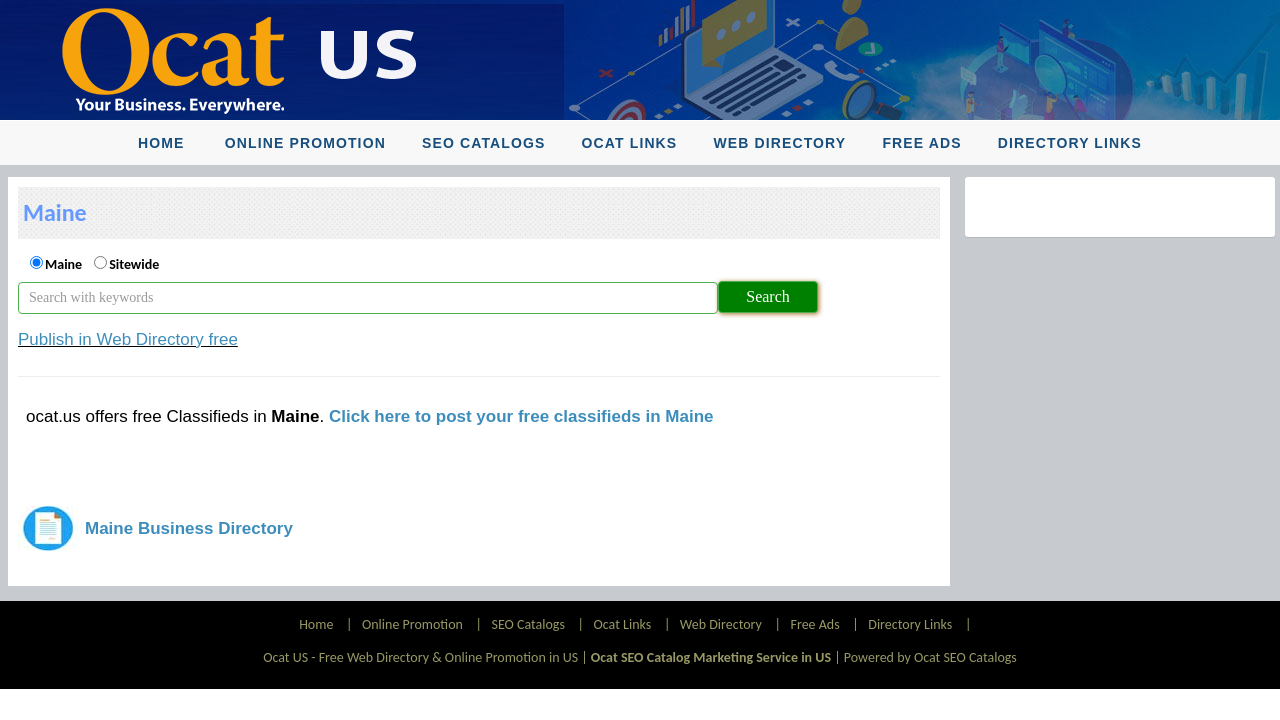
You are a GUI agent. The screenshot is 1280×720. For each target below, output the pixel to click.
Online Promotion (305, 143)
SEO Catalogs (483, 143)
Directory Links (1070, 143)
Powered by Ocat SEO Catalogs (930, 657)
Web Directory (779, 143)
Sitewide (134, 264)
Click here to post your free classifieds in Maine (521, 416)
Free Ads (921, 143)
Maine (63, 264)
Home (161, 143)
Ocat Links (630, 143)
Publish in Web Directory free (128, 339)
